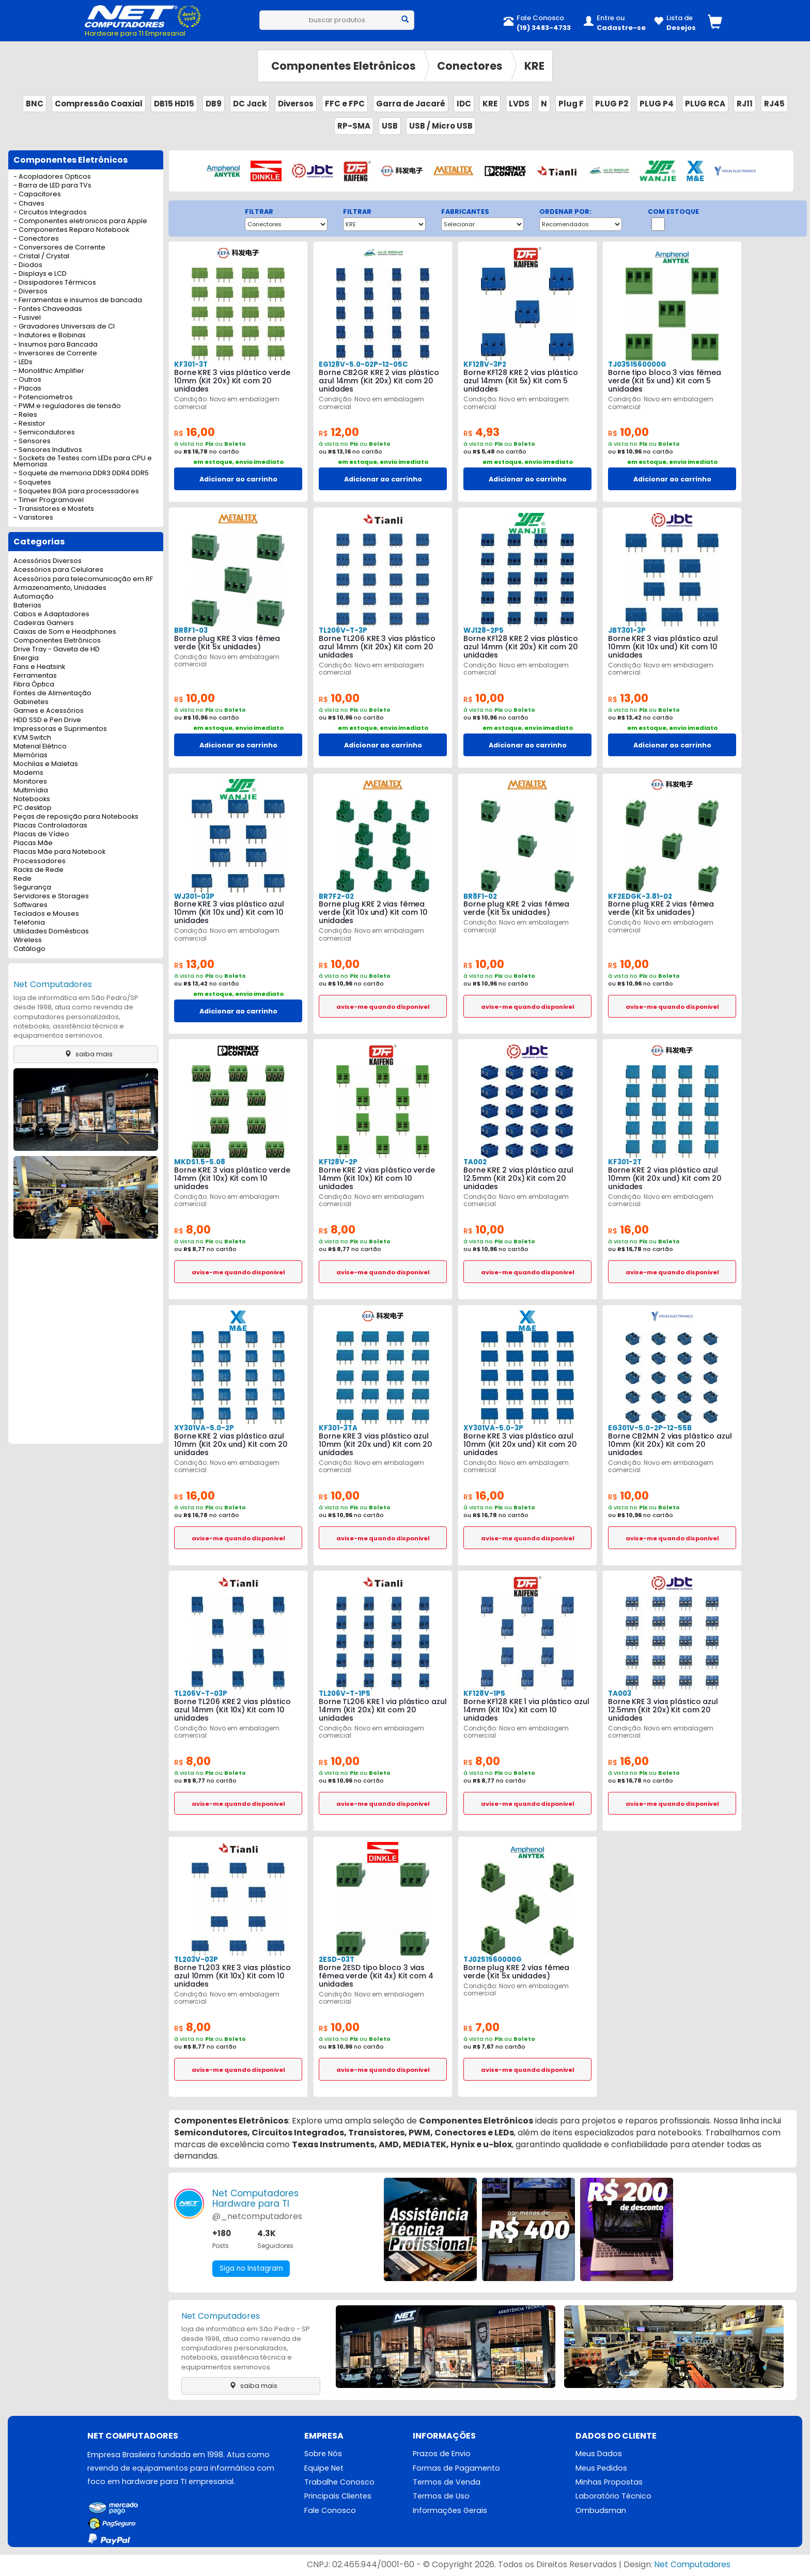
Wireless (27, 940)
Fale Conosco (330, 2511)
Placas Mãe (33, 843)
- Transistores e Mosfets (53, 509)
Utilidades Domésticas (51, 931)
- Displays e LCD (40, 274)
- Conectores (36, 239)
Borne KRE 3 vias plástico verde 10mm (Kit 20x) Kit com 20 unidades (232, 380)
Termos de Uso (441, 2497)
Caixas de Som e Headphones (64, 632)
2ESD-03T (336, 1959)
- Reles (25, 415)
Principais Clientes (337, 2497)
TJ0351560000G (636, 364)
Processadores (39, 861)
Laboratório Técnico (613, 2497)
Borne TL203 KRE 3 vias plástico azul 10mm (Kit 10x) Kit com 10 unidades (232, 1975)
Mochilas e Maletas (45, 764)
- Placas (27, 388)
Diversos (296, 103)
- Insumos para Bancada (55, 344)
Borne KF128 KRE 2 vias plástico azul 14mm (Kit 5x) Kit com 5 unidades (520, 380)
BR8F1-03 (190, 630)
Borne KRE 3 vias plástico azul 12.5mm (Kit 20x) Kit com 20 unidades (663, 1709)
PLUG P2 (611, 103)
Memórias (30, 755)
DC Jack (250, 103)
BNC (34, 103)
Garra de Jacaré (410, 103)
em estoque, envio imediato (238, 462)
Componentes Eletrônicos (343, 65)
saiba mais (86, 1054)
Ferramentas (35, 676)
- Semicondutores (44, 432)
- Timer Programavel (48, 500)
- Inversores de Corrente (55, 353)
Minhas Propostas (609, 2483)
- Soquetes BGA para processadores (76, 491)
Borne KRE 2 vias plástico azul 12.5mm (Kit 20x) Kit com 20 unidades (518, 1178)
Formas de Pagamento (456, 2468)
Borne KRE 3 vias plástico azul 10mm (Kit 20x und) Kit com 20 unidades (375, 1444)
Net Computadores (52, 984)
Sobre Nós (323, 2454)
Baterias (27, 605)
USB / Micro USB (441, 125)
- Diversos (30, 291)
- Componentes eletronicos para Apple (80, 221)
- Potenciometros (43, 397)
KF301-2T (624, 1162)
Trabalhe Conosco (339, 2483)
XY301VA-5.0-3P (492, 1428)
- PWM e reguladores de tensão (67, 406)
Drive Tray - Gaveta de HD (56, 649)
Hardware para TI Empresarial (135, 33)
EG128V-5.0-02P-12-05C (362, 364)
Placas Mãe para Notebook (59, 852)
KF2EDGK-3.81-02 (639, 896)
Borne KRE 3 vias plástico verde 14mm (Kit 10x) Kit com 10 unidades (232, 1178)
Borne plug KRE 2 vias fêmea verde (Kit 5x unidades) (516, 908)
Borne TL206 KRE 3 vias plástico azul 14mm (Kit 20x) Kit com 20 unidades (377, 646)
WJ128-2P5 (482, 630)
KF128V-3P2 (484, 364)
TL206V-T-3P (343, 630)
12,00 (340, 432)
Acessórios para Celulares (58, 570)
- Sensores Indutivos (47, 450)
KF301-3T (190, 364)
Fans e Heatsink (39, 667)
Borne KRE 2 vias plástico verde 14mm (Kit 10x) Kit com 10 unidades (377, 1178)
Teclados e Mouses (46, 914)
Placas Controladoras (50, 825)
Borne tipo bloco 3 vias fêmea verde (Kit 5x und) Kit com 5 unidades (664, 380)
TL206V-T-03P (200, 1693)
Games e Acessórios (48, 711)
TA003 (619, 1693)
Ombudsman (600, 2511)
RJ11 (745, 103)
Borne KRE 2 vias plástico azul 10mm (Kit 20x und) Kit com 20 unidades (664, 1178)
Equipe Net (324, 2468)
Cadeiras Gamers (43, 623)
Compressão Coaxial (99, 103)
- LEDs (23, 362)
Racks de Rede (38, 870)
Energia (26, 658)
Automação (33, 597)
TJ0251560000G (492, 1959)
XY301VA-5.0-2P (202, 1428)
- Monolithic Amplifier (48, 371)
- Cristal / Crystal (41, 256)
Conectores (470, 65)
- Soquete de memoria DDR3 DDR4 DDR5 (81, 473)
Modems (28, 773)
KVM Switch (32, 738)
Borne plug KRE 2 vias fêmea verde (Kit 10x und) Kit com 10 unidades (373, 912)
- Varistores (33, 517)
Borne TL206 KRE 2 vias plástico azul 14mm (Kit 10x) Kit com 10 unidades (232, 1709)
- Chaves (28, 203)
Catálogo (29, 949)
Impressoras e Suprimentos (60, 729)
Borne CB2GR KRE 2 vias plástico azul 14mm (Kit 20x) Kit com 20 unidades (379, 380)
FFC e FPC (345, 103)
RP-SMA (353, 125)
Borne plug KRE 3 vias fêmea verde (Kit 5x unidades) (226, 642)
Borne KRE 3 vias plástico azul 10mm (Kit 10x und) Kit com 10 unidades (663, 646)
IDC (464, 103)
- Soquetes (32, 482)
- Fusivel (27, 318)
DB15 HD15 (174, 103)
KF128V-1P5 (483, 1693)
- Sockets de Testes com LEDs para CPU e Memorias (82, 462)
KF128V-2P (337, 1162)
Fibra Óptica (33, 684)
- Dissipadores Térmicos (54, 282)
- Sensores (32, 441)
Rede (22, 879)
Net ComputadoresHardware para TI (255, 2198)
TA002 (474, 1162)
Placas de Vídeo (41, 834)
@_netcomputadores (257, 2216)
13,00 (629, 698)
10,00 (629, 432)
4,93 (482, 432)
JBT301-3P (627, 630)
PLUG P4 (657, 103)
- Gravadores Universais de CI (64, 326)
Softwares (30, 905)
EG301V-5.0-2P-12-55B (648, 1428)
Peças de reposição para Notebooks (75, 817)
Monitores (30, 781)
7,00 (482, 2027)
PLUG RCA (705, 103)
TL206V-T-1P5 (344, 1693)
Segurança (32, 887)
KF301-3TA (337, 1428)
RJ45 (774, 103)
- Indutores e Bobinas (49, 335)
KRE (534, 65)
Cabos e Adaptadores (51, 614)
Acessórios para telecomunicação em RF (83, 579)
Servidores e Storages (51, 896)
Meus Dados (598, 2454)
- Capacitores (37, 194)
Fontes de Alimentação (52, 693)
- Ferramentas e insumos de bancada (77, 300)
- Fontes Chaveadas (47, 309)
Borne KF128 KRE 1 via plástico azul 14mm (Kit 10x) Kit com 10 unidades (526, 1709)
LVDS (519, 103)
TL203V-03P (195, 1959)
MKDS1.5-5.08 (198, 1162)
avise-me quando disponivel (383, 1007)
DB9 (214, 103)
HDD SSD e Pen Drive (47, 720)
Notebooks (31, 799)
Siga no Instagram (252, 2268)
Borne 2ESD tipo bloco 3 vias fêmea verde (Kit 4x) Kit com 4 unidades (376, 1975)
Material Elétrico (40, 746)
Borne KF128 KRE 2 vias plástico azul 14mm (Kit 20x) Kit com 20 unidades (520, 646)
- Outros (27, 380)
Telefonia (29, 922)
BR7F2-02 (336, 896)
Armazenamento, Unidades (59, 588)
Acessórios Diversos (47, 561)
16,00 (195, 432)
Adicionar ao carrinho (238, 479)
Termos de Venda (446, 2483)
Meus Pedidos (601, 2468)
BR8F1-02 (479, 896)
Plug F (571, 103)
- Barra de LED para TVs (52, 185)
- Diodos (27, 265)
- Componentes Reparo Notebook (71, 230)
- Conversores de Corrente (59, 247)
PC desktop (32, 808)
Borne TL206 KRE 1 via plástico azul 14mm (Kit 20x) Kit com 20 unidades (382, 1709)
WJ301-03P (194, 896)
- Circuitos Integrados (50, 212)
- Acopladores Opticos (52, 177)
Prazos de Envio (442, 2454)
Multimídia (30, 790)
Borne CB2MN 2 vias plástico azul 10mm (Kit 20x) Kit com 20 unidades (669, 1444)
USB (390, 125)
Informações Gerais (450, 2511)
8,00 (193, 1229)
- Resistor (29, 423)
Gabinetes (31, 702)
